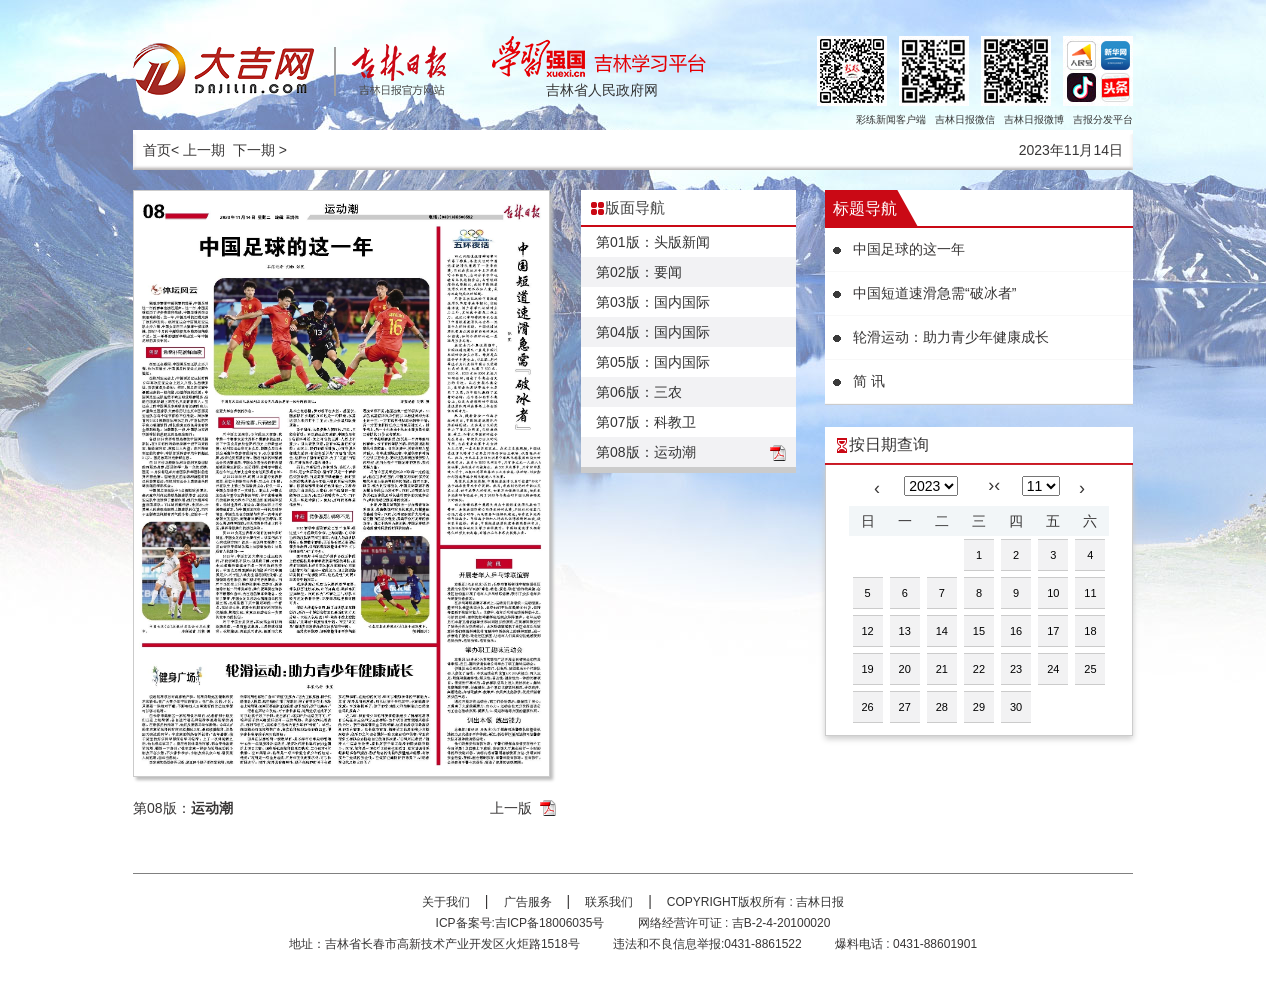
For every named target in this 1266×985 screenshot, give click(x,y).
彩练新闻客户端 (891, 119)
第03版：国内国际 (653, 302)
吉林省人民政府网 (602, 90)
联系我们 (609, 902)
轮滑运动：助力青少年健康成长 (951, 337)
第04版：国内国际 (653, 332)
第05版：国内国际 (653, 362)
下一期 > (260, 150)
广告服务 (528, 902)
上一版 (511, 808)
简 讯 (869, 381)
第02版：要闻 (639, 272)
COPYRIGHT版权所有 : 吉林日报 (755, 902)
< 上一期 (198, 150)
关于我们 (446, 902)
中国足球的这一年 (909, 249)
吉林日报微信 (965, 119)
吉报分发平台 (1103, 119)
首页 (157, 150)
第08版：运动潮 (646, 452)
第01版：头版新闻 (653, 242)
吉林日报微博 (1034, 119)
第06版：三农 (639, 392)
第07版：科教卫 (646, 422)
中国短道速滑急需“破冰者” (934, 293)
